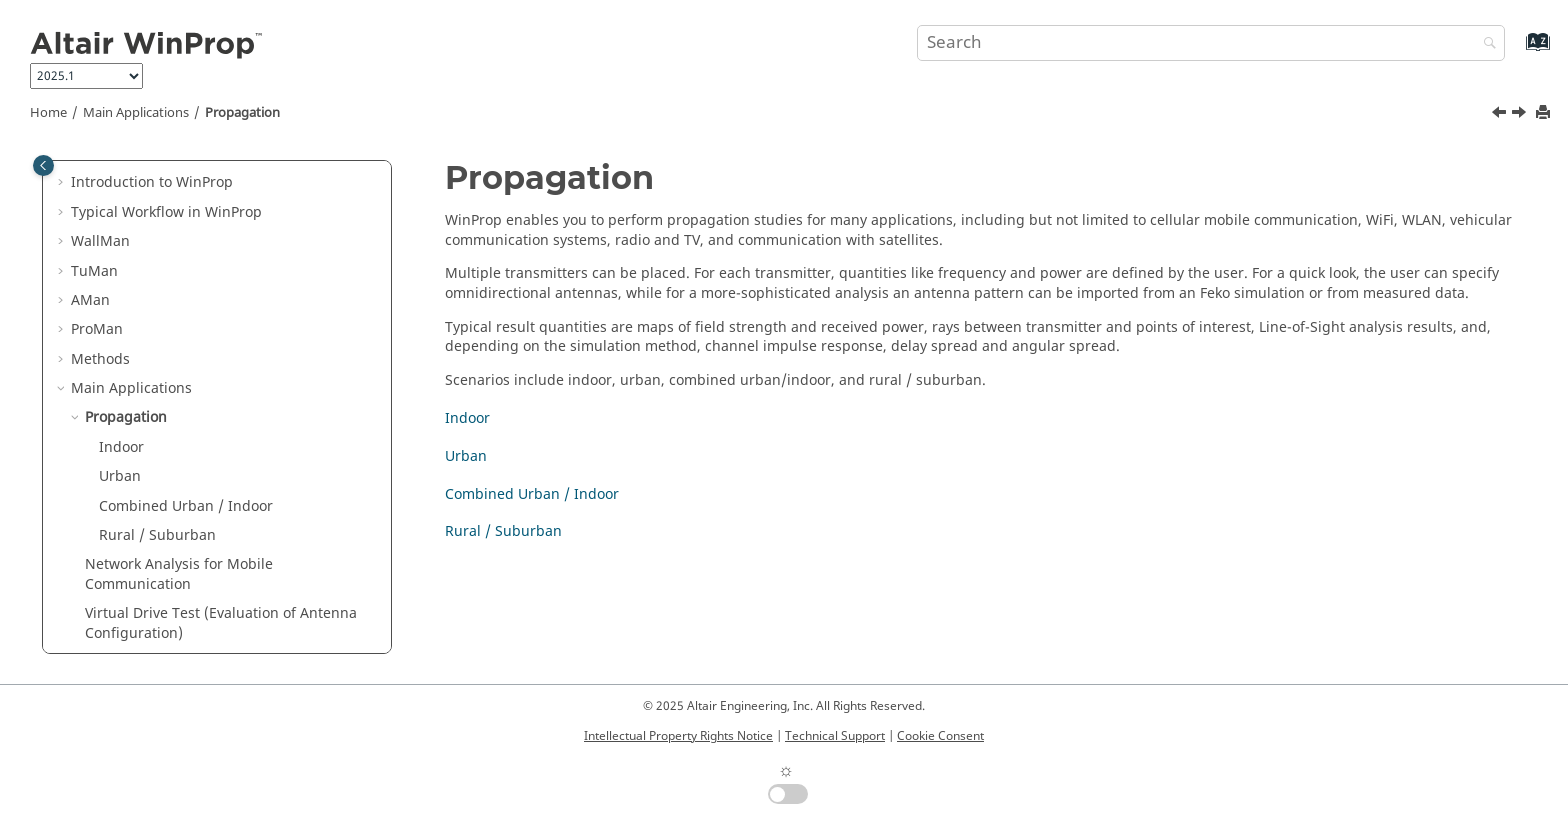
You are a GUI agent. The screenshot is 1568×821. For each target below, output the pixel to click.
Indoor (121, 447)
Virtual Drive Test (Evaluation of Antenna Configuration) (221, 623)
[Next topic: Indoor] (1521, 115)
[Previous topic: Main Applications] (1501, 115)
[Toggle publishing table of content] (43, 165)
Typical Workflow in (166, 212)
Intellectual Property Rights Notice (678, 736)
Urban (120, 476)
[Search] (1485, 44)
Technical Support (835, 736)
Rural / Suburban (157, 535)
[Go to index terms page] (1516, 51)
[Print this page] (1545, 113)
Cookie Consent (940, 736)
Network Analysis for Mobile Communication (179, 574)
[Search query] (1211, 43)
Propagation (242, 113)
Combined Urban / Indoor (186, 506)
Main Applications (136, 113)
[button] (63, 183)
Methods (100, 359)
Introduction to (152, 182)
